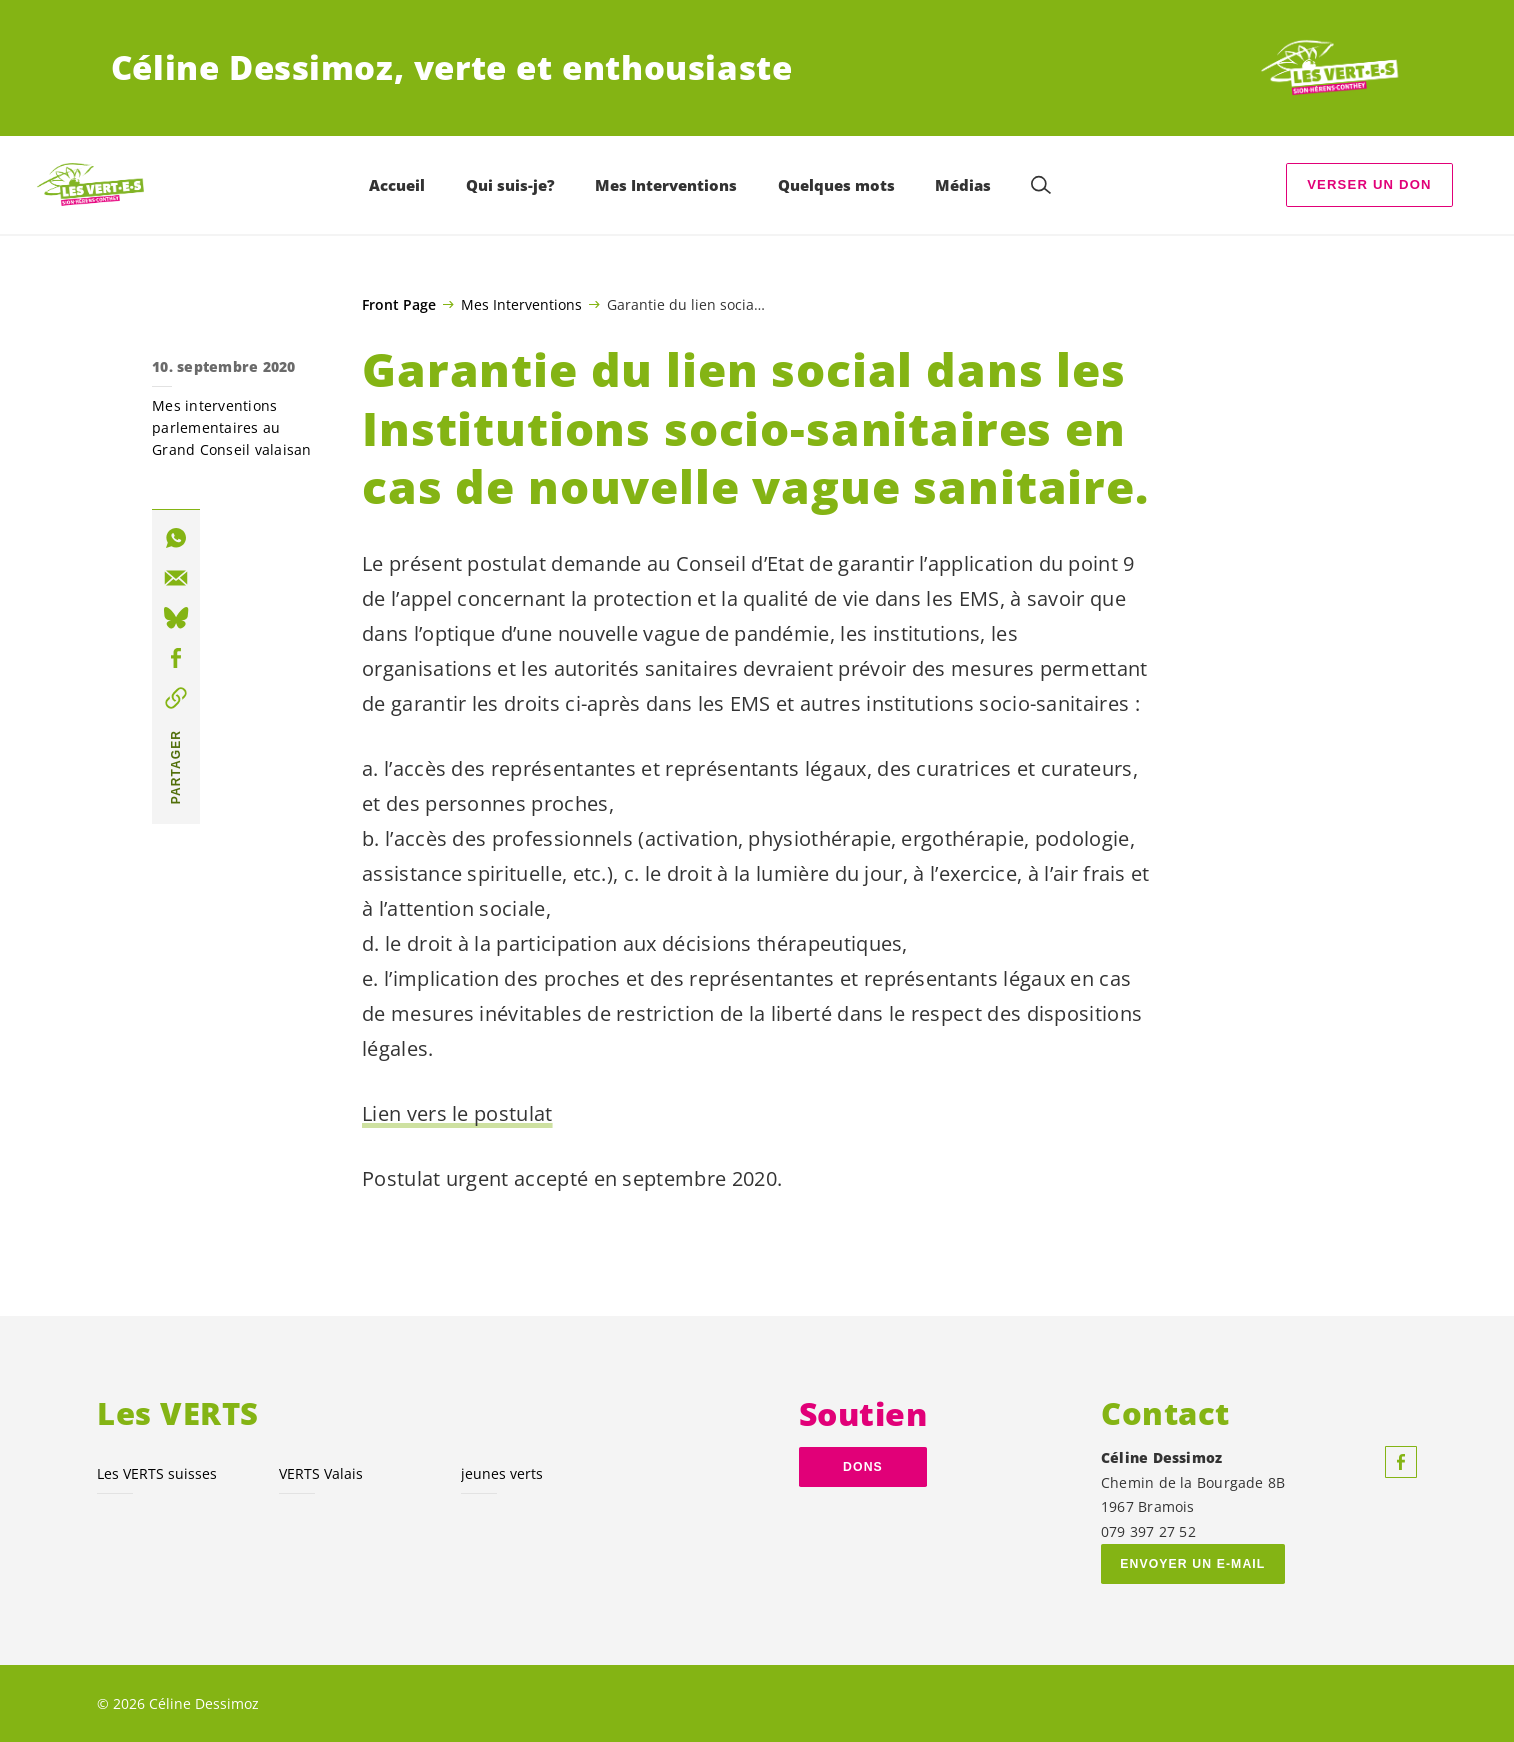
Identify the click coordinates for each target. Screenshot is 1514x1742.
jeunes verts (502, 1473)
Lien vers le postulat (457, 1113)
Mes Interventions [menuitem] (666, 185)
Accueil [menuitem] (397, 185)
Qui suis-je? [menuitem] (510, 185)
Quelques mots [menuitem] (836, 185)
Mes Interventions (521, 304)
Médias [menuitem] (963, 185)
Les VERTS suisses (157, 1473)
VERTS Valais (321, 1473)
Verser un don (1369, 184)
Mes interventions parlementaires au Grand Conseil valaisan (232, 427)
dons (863, 1467)
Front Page (399, 305)
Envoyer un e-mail (1192, 1564)
